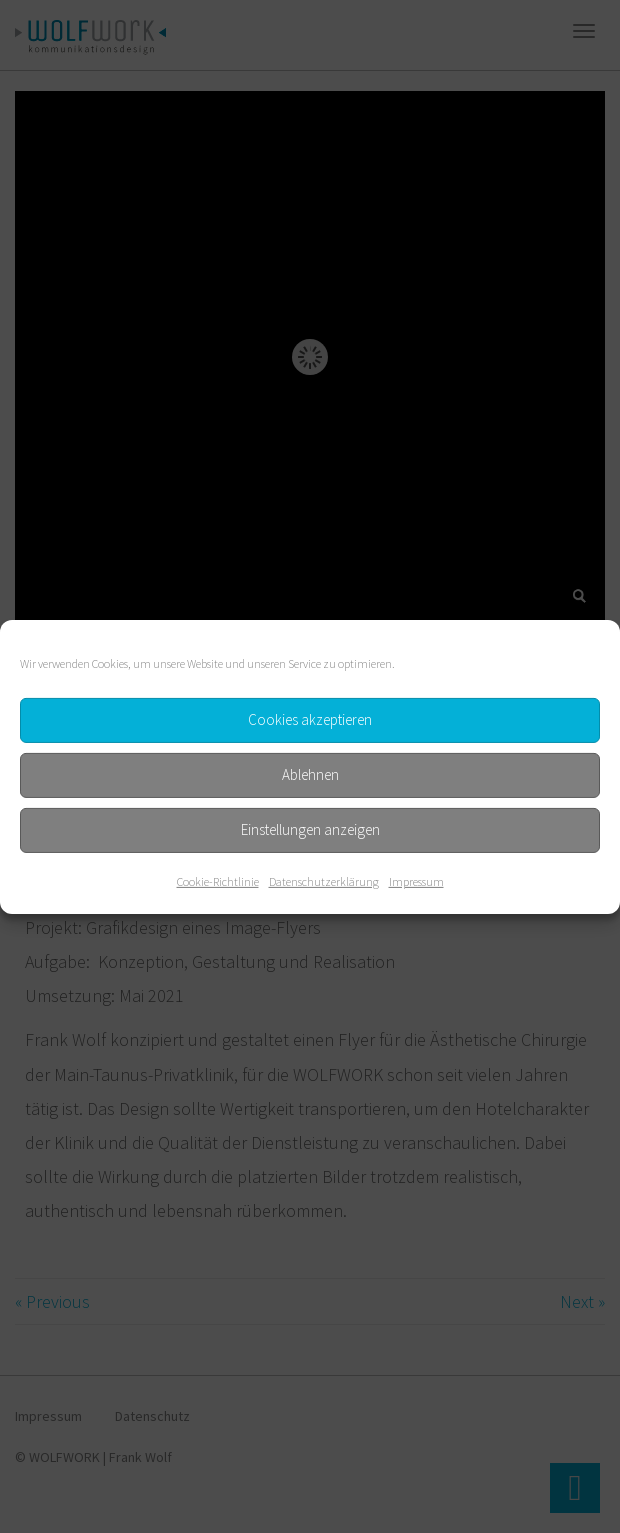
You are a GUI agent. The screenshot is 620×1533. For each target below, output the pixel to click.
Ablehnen (310, 774)
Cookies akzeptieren (310, 719)
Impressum (416, 880)
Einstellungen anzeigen (310, 829)
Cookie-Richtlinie (218, 880)
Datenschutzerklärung (324, 880)
